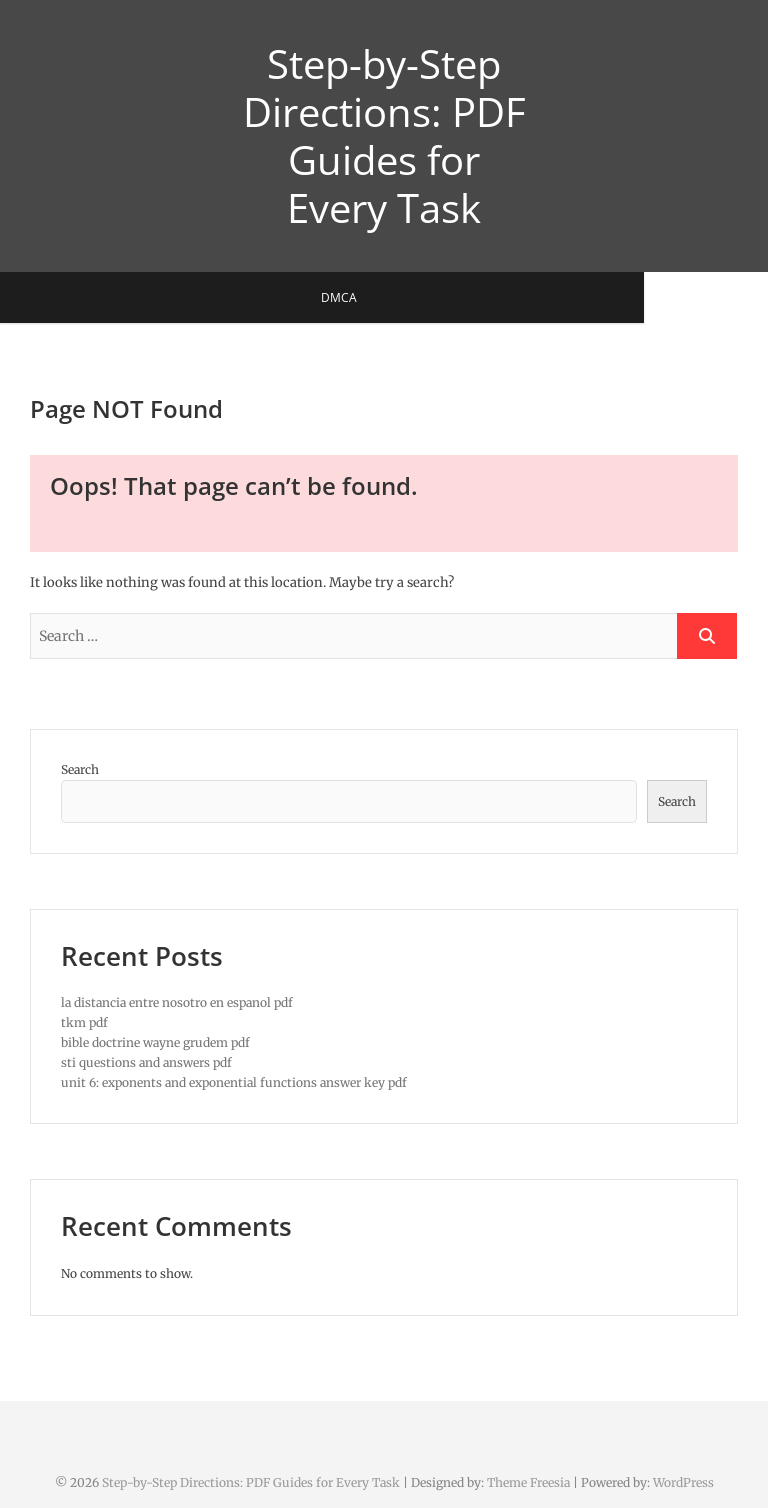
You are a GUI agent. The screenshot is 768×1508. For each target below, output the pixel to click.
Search (80, 769)
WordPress (683, 1482)
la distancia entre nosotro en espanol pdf (177, 1002)
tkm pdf (84, 1022)
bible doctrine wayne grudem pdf (155, 1042)
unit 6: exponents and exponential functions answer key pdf (234, 1082)
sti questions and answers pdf (146, 1062)
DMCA (369, 297)
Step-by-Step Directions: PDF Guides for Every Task (384, 136)
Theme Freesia (528, 1482)
